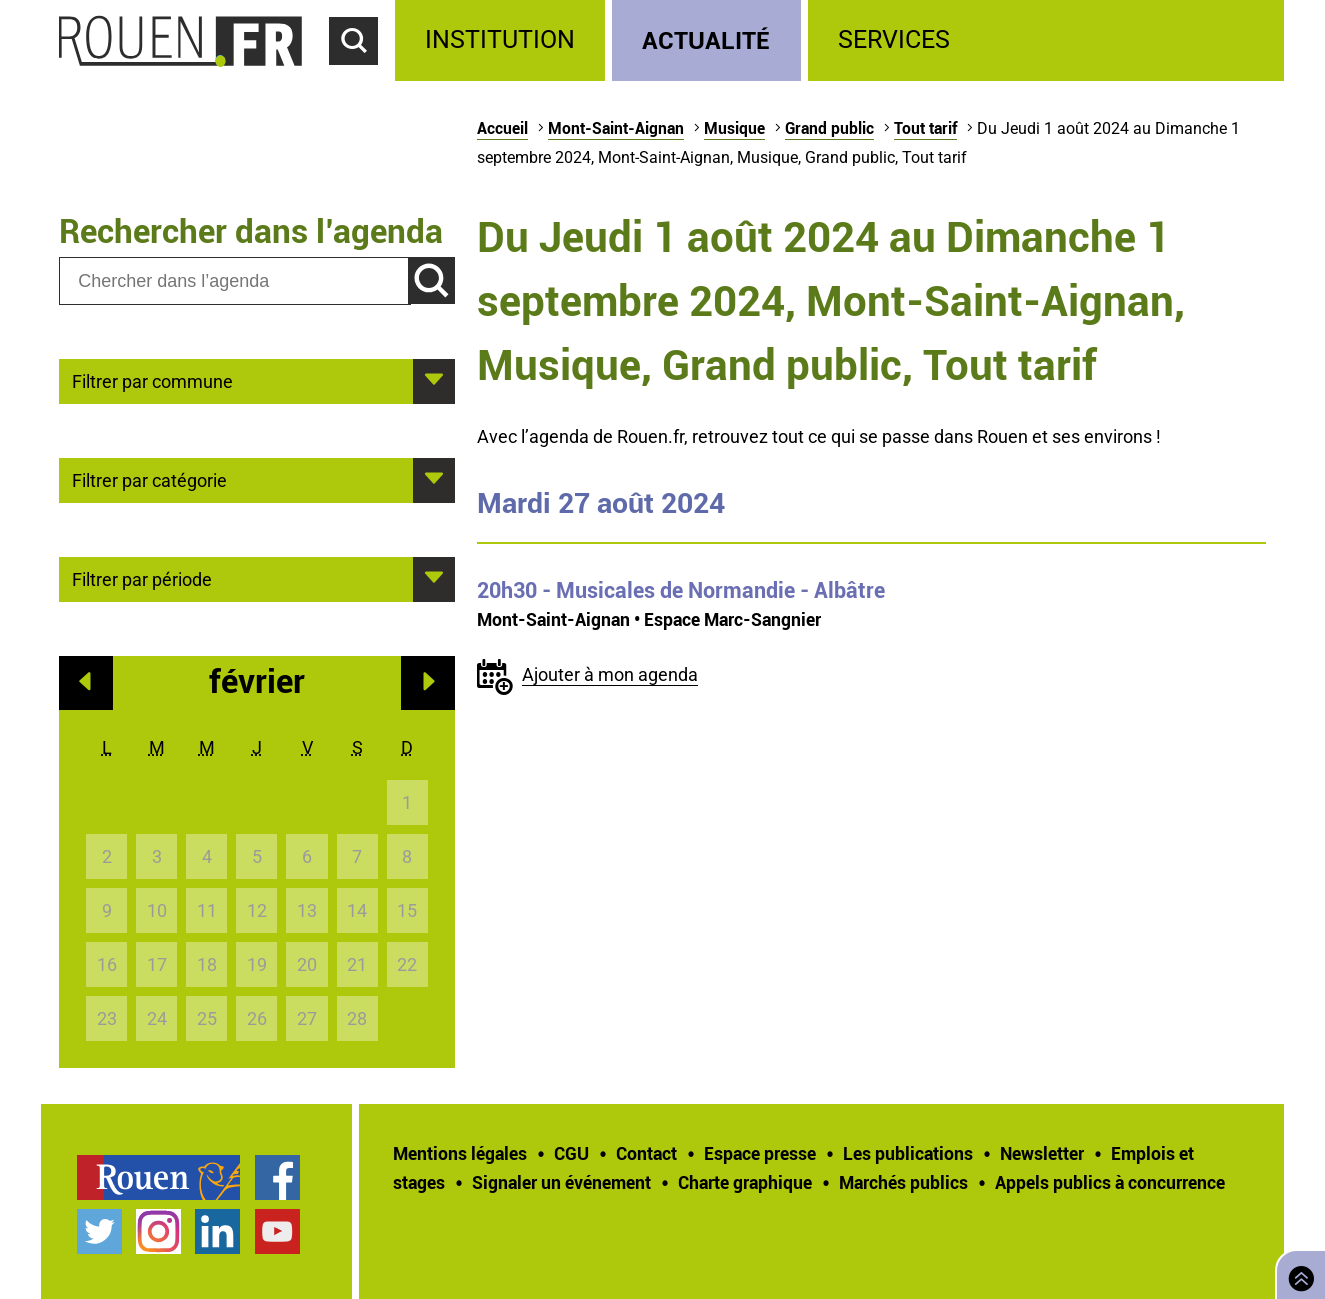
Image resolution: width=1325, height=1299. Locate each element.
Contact (646, 1153)
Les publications (908, 1153)
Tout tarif (925, 128)
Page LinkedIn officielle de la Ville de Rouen (217, 1231)
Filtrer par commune (152, 380)
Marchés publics (903, 1182)
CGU (571, 1153)
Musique (734, 128)
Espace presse (760, 1153)
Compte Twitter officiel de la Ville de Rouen (99, 1231)
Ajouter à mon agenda (610, 674)
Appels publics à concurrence (1110, 1182)
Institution (500, 39)
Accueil (502, 128)
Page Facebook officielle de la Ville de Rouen (277, 1177)
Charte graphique (745, 1182)
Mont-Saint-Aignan (616, 128)
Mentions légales (460, 1153)
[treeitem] (503, 40)
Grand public (829, 128)
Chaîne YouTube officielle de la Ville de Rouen (277, 1231)
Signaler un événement (561, 1182)
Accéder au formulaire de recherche (362, 76)
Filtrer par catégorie (149, 479)
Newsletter (1042, 1153)
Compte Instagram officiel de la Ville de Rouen (158, 1231)
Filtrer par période (142, 578)
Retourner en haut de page (1297, 1272)
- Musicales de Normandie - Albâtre (681, 590)
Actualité (706, 39)
